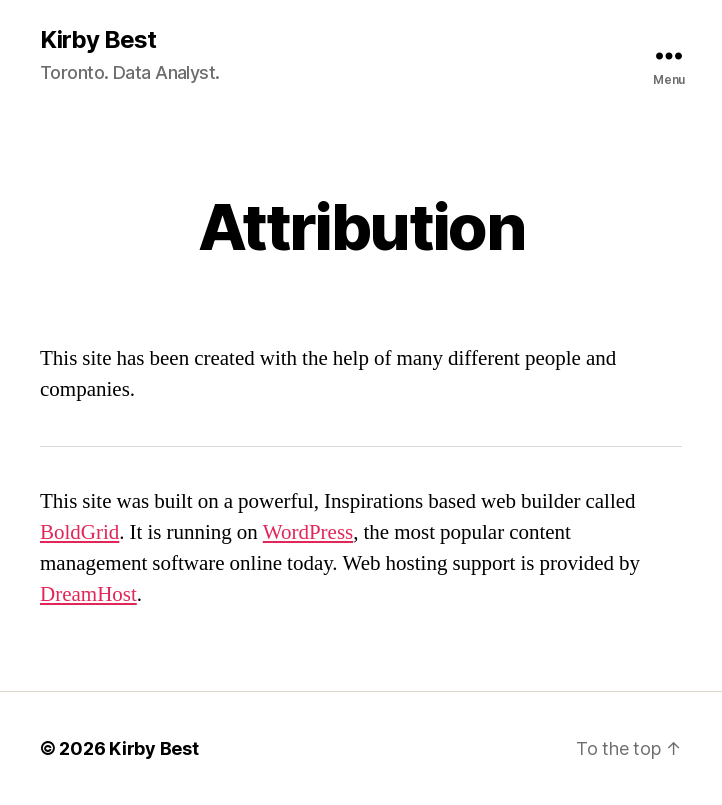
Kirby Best (98, 40)
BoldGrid (79, 532)
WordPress (308, 532)
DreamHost (88, 594)
